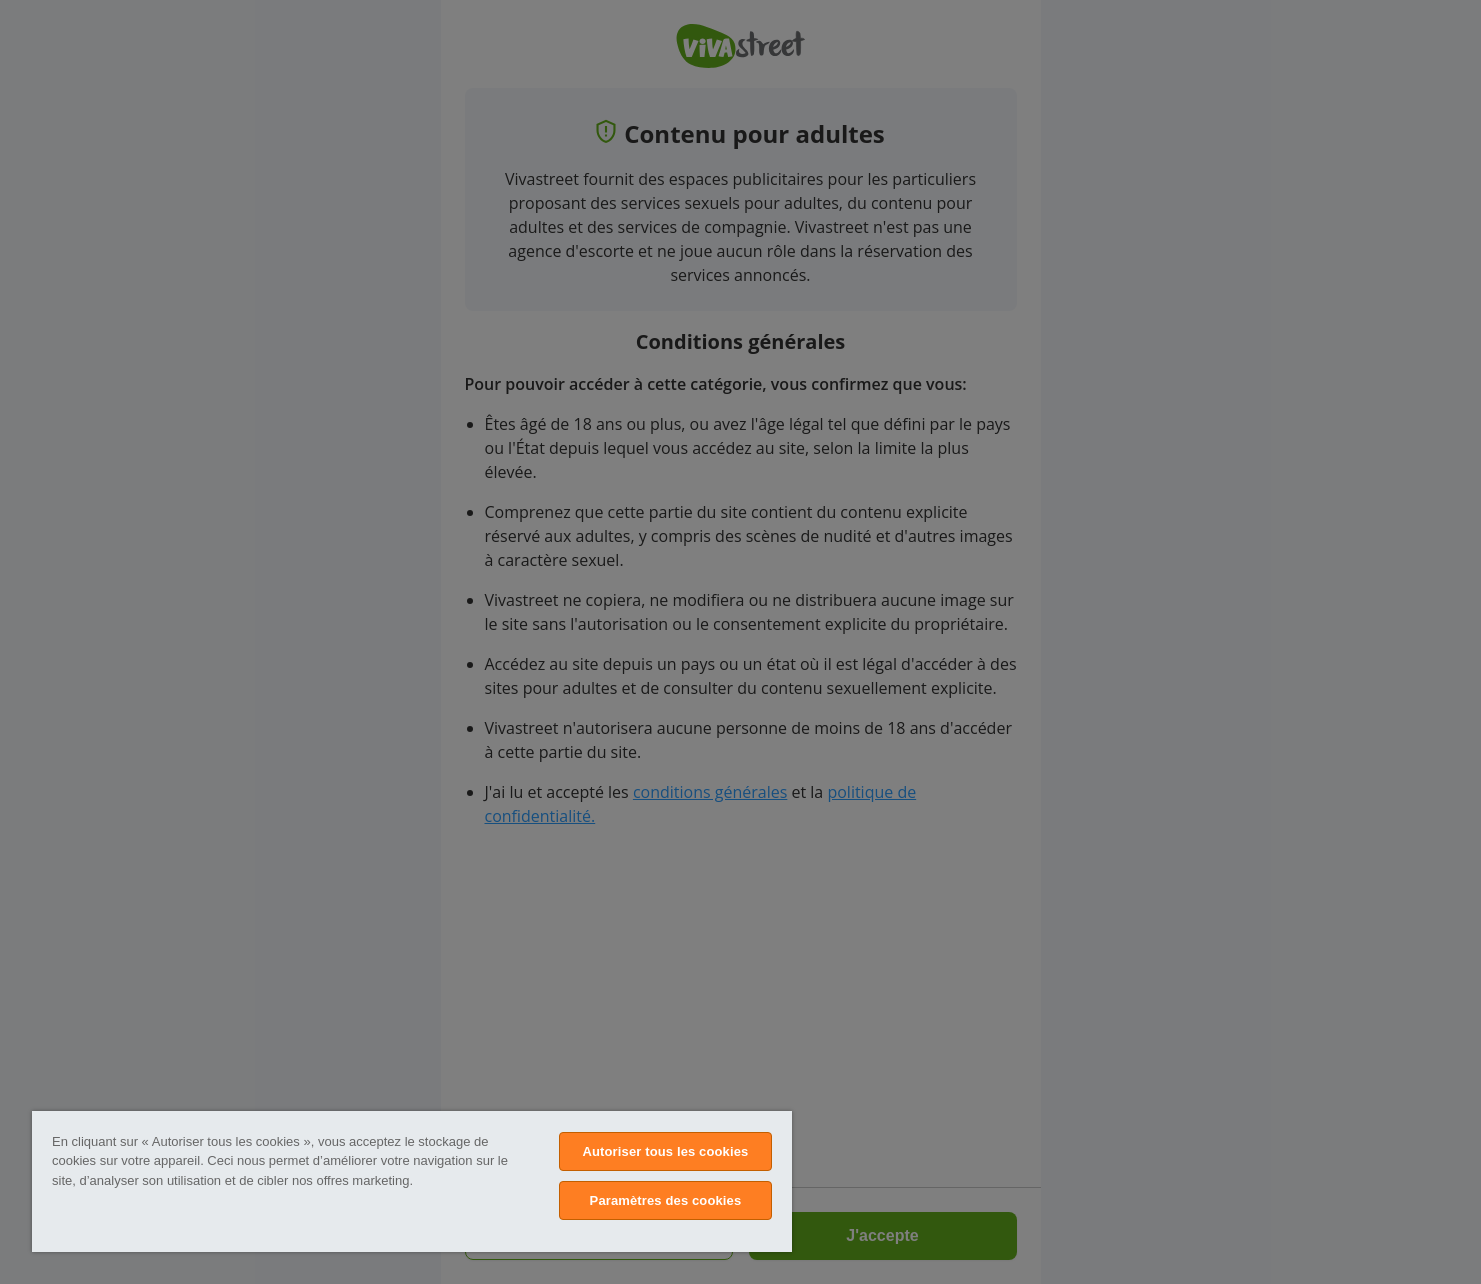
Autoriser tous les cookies (665, 1151)
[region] (412, 1181)
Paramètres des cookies (666, 1200)
